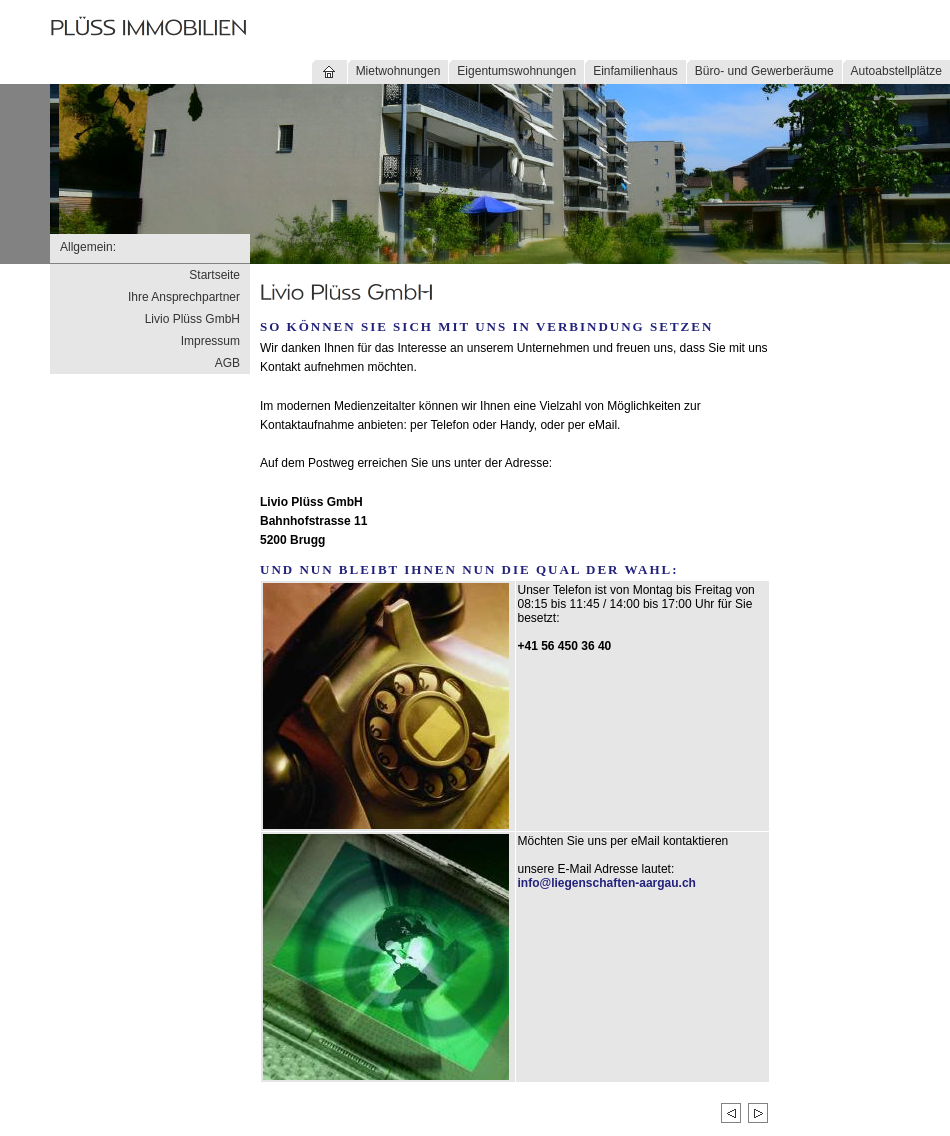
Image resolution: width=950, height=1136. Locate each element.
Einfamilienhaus (635, 71)
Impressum (210, 341)
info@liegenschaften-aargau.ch (607, 883)
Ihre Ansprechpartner (184, 297)
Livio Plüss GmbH (192, 319)
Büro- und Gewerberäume (764, 71)
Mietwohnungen (398, 71)
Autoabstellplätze (896, 71)
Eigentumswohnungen (516, 71)
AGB (227, 363)
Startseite (214, 275)
